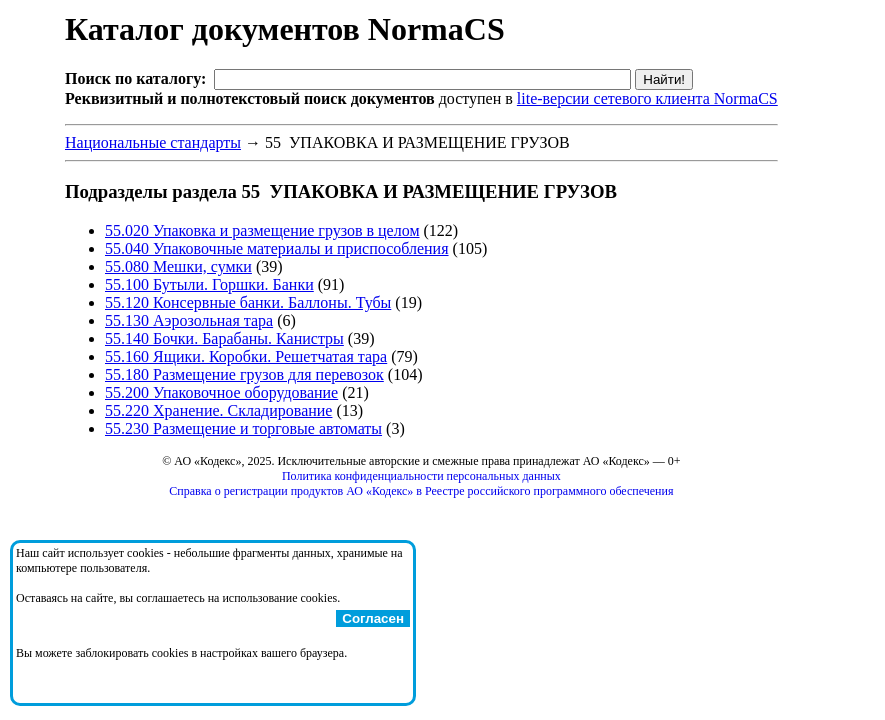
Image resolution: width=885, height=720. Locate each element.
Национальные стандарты (153, 142)
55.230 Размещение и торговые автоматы (243, 428)
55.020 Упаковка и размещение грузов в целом (262, 230)
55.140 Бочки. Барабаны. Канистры (224, 338)
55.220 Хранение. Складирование (218, 410)
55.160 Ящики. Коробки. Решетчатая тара (246, 356)
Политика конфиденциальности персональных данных (421, 476)
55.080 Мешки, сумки (178, 266)
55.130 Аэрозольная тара (189, 320)
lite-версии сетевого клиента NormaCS (647, 98)
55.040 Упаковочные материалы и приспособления (277, 248)
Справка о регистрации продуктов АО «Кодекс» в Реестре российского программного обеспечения (421, 491)
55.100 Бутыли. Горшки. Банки (209, 284)
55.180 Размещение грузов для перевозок (244, 374)
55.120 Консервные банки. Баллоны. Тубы (248, 302)
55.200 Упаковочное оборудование (221, 392)
